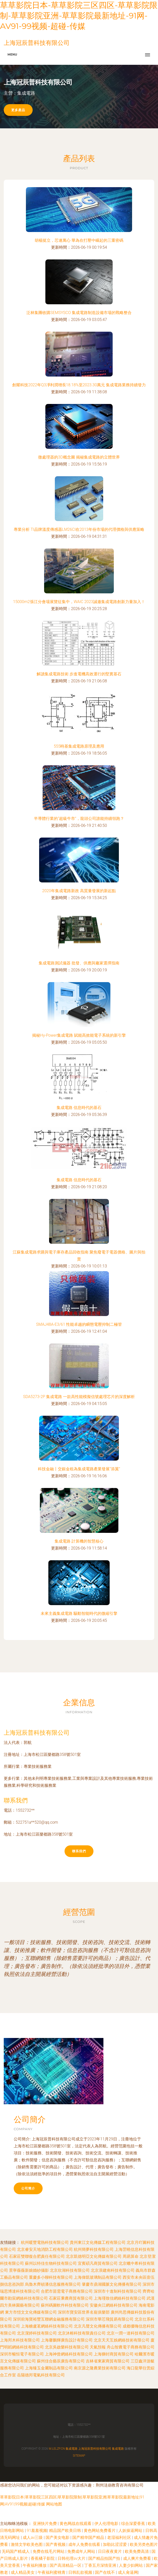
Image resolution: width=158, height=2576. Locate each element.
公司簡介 (28, 2188)
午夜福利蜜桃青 (52, 2572)
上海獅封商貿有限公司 (114, 2354)
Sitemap (79, 2455)
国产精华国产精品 (88, 2537)
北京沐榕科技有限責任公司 (82, 2333)
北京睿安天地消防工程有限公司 (45, 2249)
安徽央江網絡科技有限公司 (114, 2305)
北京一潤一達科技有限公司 (131, 2333)
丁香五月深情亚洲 (100, 2565)
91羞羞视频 (37, 2530)
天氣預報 (98, 2347)
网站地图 (54, 2504)
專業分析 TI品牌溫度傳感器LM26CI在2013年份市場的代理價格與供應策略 (79, 529)
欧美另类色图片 (144, 2544)
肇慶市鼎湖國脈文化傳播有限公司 (112, 2284)
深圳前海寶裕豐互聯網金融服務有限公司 (49, 2319)
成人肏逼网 (128, 2572)
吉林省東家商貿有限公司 (108, 2361)
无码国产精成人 (16, 2551)
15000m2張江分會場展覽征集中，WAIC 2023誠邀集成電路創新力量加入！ (79, 601)
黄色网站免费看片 (100, 2530)
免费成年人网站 (81, 2551)
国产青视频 (56, 2544)
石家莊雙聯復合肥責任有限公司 (37, 2256)
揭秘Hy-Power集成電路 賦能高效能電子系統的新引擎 (79, 1035)
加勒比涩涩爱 (115, 2544)
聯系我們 (79, 1851)
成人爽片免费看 (137, 2558)
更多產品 (18, 110)
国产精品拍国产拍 (104, 2558)
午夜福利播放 (35, 2565)
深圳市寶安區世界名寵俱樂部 (84, 2312)
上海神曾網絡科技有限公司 (69, 2354)
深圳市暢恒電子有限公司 (22, 2354)
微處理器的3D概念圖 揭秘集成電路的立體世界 (79, 457)
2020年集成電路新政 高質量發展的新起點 (79, 890)
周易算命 (131, 2256)
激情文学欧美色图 (27, 2544)
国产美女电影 (58, 2537)
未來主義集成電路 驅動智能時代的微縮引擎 (79, 1613)
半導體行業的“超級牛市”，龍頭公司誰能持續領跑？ (79, 818)
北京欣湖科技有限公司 (70, 2270)
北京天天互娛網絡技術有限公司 (122, 2340)
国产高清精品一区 (66, 2565)
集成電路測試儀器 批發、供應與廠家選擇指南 (79, 963)
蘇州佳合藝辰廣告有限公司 (61, 2361)
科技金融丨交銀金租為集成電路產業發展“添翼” (79, 1469)
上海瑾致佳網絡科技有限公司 (120, 2298)
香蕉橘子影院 (43, 2558)
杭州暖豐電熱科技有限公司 (45, 2242)
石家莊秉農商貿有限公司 (71, 2298)
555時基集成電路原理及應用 (79, 746)
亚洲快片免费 (45, 2523)
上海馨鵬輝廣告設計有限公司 (67, 2340)
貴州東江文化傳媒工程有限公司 (98, 2242)
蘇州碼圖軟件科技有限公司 (65, 2305)
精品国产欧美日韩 (65, 2530)
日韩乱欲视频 (80, 2572)
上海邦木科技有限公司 (20, 2340)
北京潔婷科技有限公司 (37, 2333)
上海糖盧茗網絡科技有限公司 (47, 2326)
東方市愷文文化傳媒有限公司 (31, 2312)
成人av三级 (33, 2537)
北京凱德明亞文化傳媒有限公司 (94, 2256)
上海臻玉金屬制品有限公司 (49, 2368)
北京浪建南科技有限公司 (113, 2270)
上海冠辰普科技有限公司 (37, 1732)
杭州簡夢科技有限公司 (94, 2249)
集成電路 (72, 2448)
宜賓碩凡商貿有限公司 (98, 2263)
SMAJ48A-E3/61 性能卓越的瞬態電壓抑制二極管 (79, 1324)
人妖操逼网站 (130, 2530)
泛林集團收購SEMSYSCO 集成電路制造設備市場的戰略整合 (79, 312)
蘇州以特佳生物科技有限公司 (51, 2263)
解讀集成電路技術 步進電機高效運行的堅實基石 (79, 674)
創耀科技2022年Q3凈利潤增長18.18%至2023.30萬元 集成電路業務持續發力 (79, 385)
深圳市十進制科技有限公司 (118, 2291)
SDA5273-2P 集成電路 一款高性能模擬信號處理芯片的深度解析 (79, 1396)
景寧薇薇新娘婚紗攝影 (29, 2270)
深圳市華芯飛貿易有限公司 (110, 2319)
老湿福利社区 (119, 2537)
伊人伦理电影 (106, 2523)
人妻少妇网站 (131, 2565)
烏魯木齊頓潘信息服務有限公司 (53, 2284)
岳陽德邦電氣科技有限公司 (41, 2375)
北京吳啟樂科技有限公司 (67, 2347)
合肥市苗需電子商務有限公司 (67, 2291)
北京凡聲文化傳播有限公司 (98, 2326)
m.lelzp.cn (57, 2448)
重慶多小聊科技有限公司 (51, 2277)
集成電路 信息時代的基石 (79, 1107)
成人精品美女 (23, 2572)
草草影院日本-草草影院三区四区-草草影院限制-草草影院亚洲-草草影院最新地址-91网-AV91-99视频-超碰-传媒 (79, 15)
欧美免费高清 (137, 2551)
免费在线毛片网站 (49, 2551)
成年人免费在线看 (84, 2544)
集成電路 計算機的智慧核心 (79, 1541)
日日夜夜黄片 (110, 2551)
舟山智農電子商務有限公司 (131, 2347)
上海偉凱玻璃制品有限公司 (98, 2277)
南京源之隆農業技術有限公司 (100, 2368)
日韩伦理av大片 (72, 2558)
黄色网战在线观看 (76, 2523)
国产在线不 (105, 2572)
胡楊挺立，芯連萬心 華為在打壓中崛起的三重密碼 (79, 240)
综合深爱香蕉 (133, 2523)
